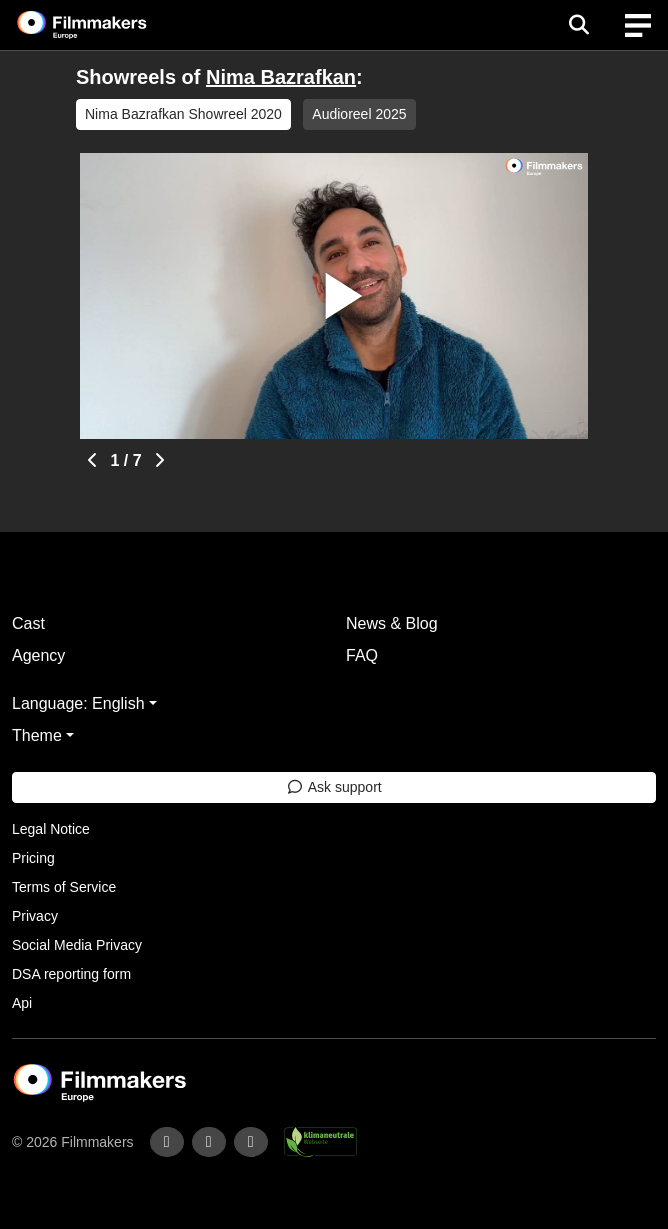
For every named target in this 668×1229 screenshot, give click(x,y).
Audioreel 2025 (359, 114)
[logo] (106, 25)
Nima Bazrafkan (281, 77)
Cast (28, 623)
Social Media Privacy (77, 945)
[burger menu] (638, 25)
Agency (38, 655)
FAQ (362, 655)
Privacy (35, 916)
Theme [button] (37, 735)
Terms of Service (64, 887)
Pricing (33, 858)
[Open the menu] (578, 25)
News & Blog (392, 623)
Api (22, 1003)
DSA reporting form (71, 974)
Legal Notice (51, 829)
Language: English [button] (78, 703)
